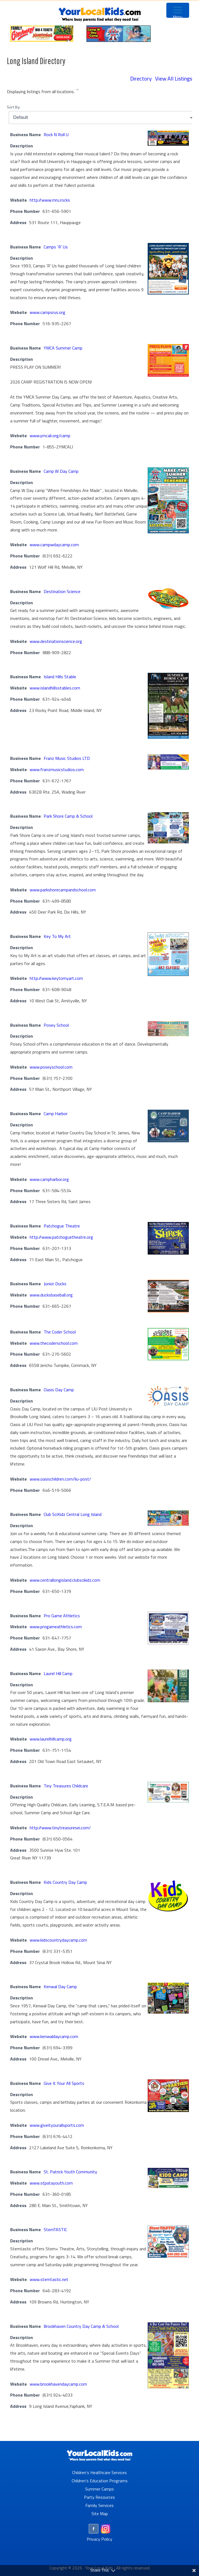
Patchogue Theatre (62, 1226)
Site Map (99, 2513)
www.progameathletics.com (56, 1626)
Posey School (56, 1025)
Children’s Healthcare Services (99, 2472)
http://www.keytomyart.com (56, 978)
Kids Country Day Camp (65, 1882)
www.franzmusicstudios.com (57, 769)
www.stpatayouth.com (51, 2183)
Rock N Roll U (56, 134)
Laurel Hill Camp (58, 1673)
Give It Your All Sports (64, 2083)
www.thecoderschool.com (54, 1343)
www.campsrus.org (47, 312)
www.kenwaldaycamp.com (54, 2036)
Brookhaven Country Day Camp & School (81, 2326)
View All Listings (173, 78)
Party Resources (99, 2497)
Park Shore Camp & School (68, 816)
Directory (141, 78)
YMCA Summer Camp (63, 348)
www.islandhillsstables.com (55, 688)
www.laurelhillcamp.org (51, 1739)
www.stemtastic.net (49, 2279)
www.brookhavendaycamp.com (58, 2384)
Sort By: (13, 107)
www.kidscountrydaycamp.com (58, 1940)
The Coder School (60, 1332)
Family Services (99, 2505)
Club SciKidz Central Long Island (73, 1514)
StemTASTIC (55, 2229)
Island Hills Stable (60, 676)
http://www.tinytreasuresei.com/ (60, 1827)
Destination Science (62, 591)
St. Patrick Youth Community (70, 2171)
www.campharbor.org (49, 1179)
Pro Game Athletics (62, 1615)
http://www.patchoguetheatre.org (61, 1237)
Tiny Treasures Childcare (66, 1785)
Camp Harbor (56, 1113)
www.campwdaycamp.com (54, 544)
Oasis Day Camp (59, 1389)
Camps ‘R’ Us (56, 247)
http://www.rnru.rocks (50, 200)
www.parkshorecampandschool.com (63, 889)
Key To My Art (57, 936)
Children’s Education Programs (100, 2480)
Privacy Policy (99, 2539)
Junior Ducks (55, 1283)
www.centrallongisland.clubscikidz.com (65, 1580)
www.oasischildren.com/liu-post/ (60, 1479)
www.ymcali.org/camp (50, 435)
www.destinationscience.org (56, 641)
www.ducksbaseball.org (51, 1295)
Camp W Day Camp (61, 471)
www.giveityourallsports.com (57, 2125)
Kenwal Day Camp (60, 1986)
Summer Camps (99, 2489)
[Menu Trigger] (177, 10)
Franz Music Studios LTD (67, 758)
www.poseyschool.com (51, 1067)
